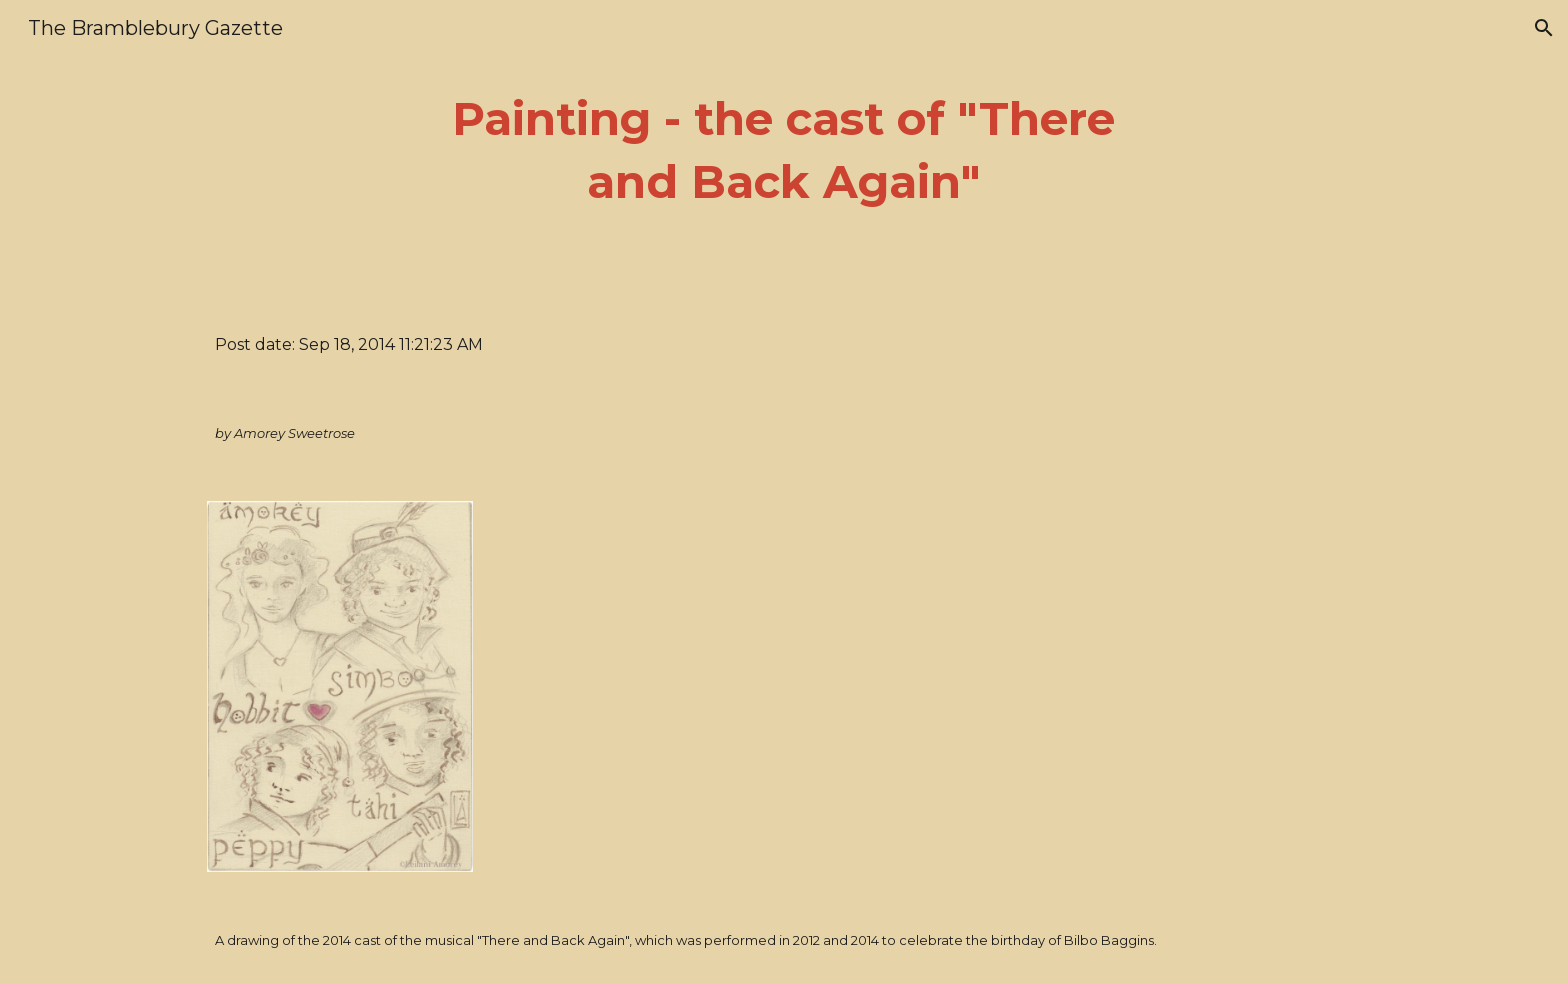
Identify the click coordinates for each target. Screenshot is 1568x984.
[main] (784, 150)
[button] (1544, 28)
